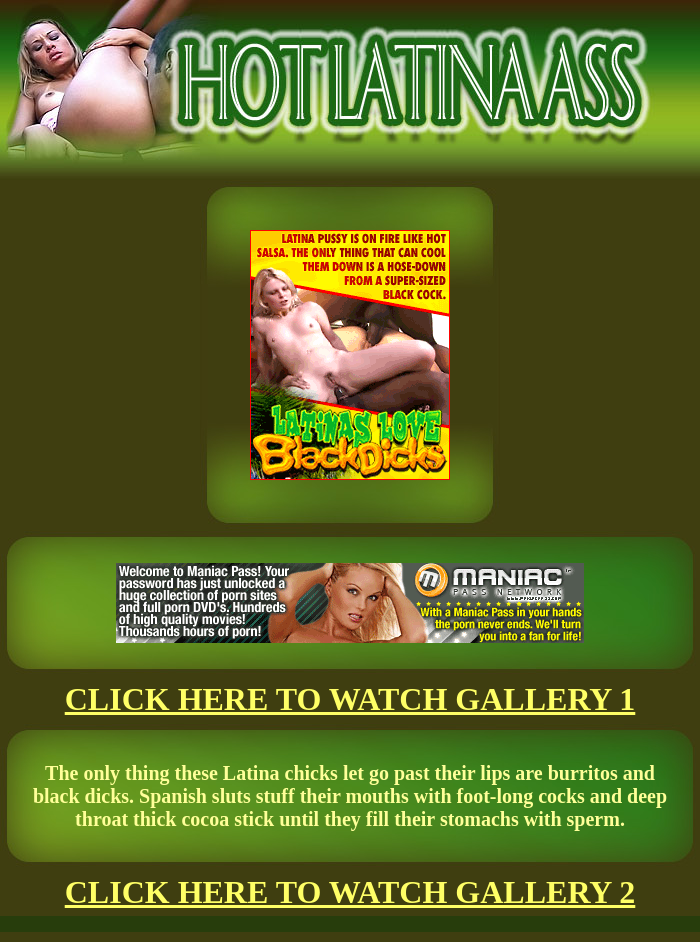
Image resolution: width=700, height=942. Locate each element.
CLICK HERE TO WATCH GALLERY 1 (350, 699)
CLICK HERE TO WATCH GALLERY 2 (350, 892)
